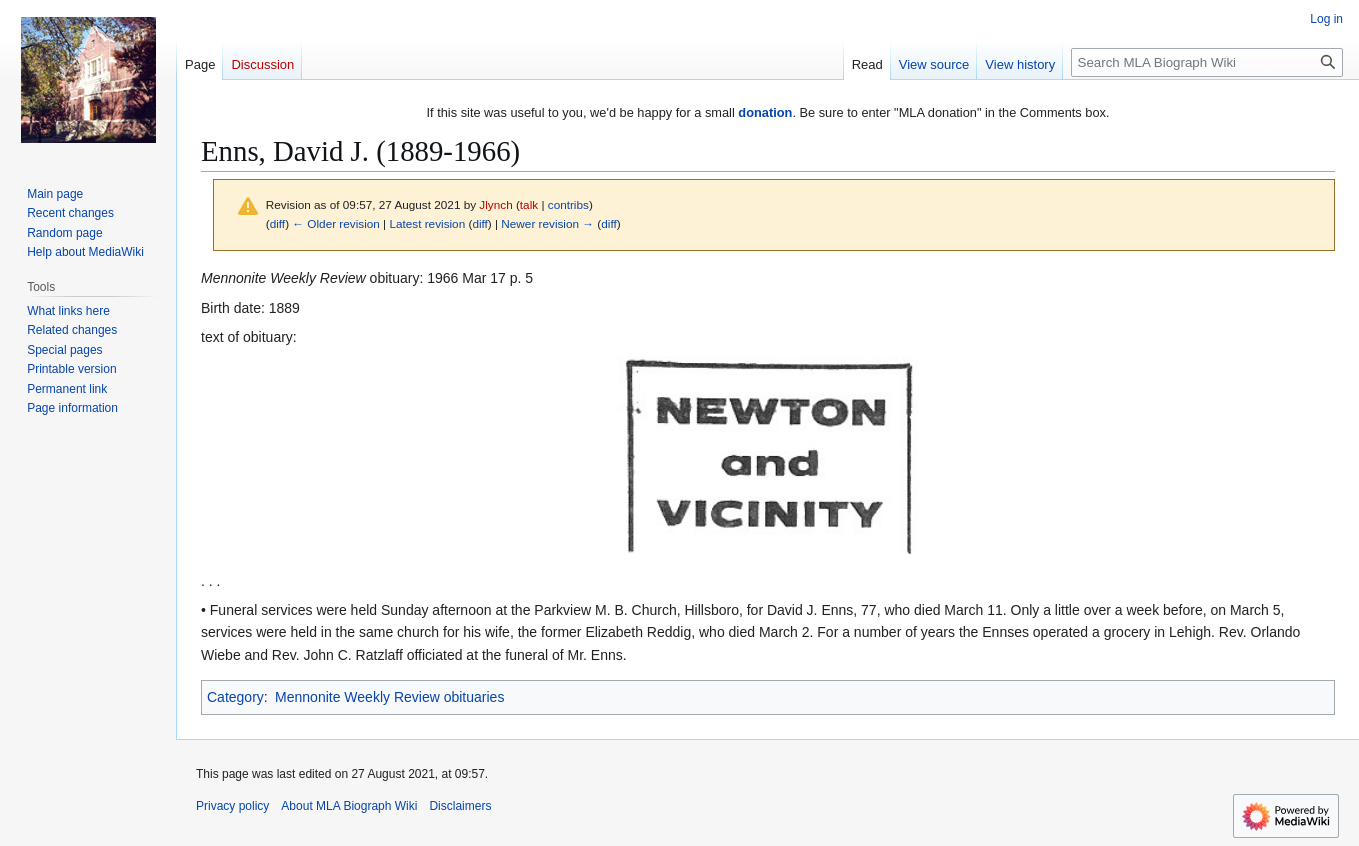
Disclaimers (460, 806)
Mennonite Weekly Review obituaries (389, 697)
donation (765, 112)
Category (235, 697)
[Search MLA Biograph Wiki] (1207, 62)
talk (529, 204)
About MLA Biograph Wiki (349, 806)
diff (277, 223)
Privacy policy (232, 806)
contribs (568, 204)
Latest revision (427, 223)
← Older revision (336, 223)
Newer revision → (547, 223)
